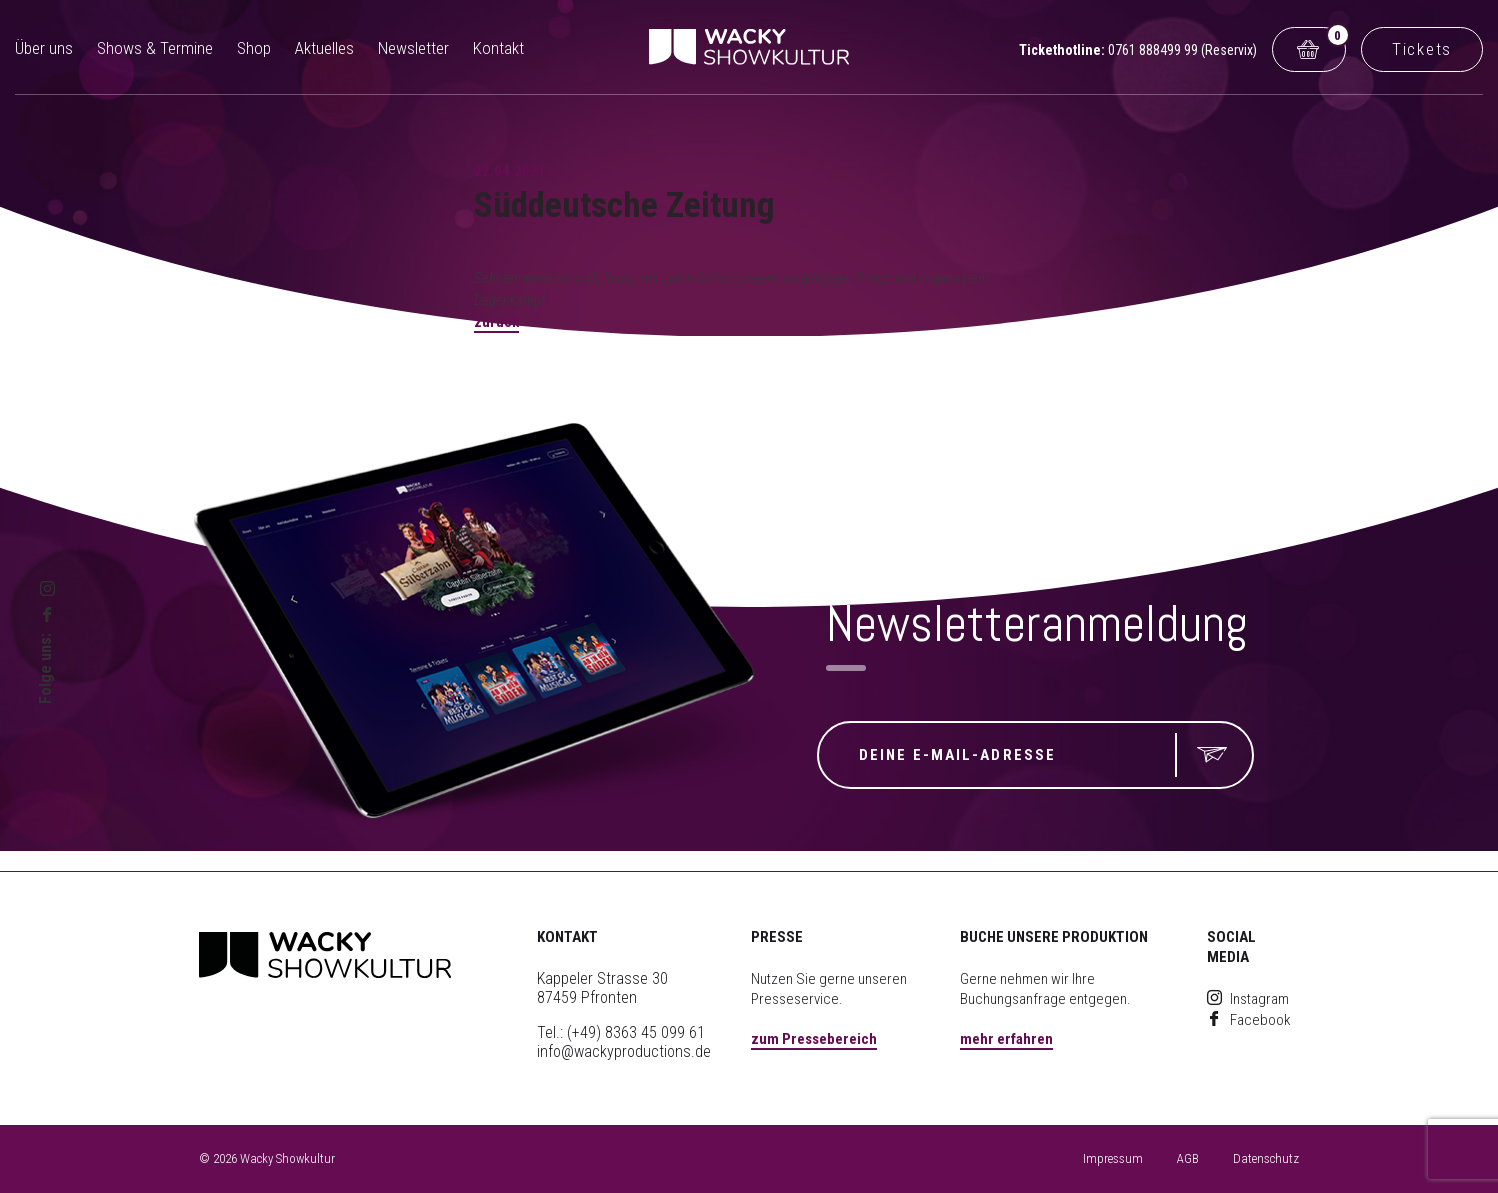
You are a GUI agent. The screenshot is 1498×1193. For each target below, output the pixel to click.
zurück (496, 322)
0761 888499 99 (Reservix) (1182, 50)
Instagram (1248, 999)
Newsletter (413, 48)
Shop (254, 48)
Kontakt (498, 48)
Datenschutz (1266, 1158)
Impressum (1113, 1158)
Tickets (1422, 49)
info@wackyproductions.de (624, 1051)
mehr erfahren (1006, 1039)
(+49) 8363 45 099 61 (636, 1032)
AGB (1188, 1158)
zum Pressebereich (814, 1039)
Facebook (1249, 1020)
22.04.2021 (510, 171)
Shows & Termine (155, 48)
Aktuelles (324, 48)
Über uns (44, 48)
